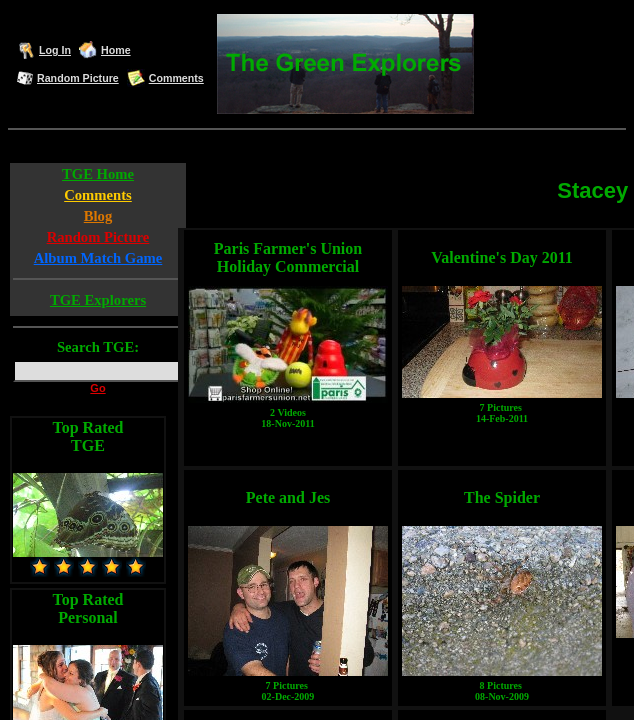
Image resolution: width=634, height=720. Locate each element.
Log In (55, 50)
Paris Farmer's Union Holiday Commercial (288, 257)
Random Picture (78, 78)
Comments (176, 78)
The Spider (502, 497)
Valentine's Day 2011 (502, 257)
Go (97, 388)
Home (116, 50)
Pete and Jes (288, 497)
